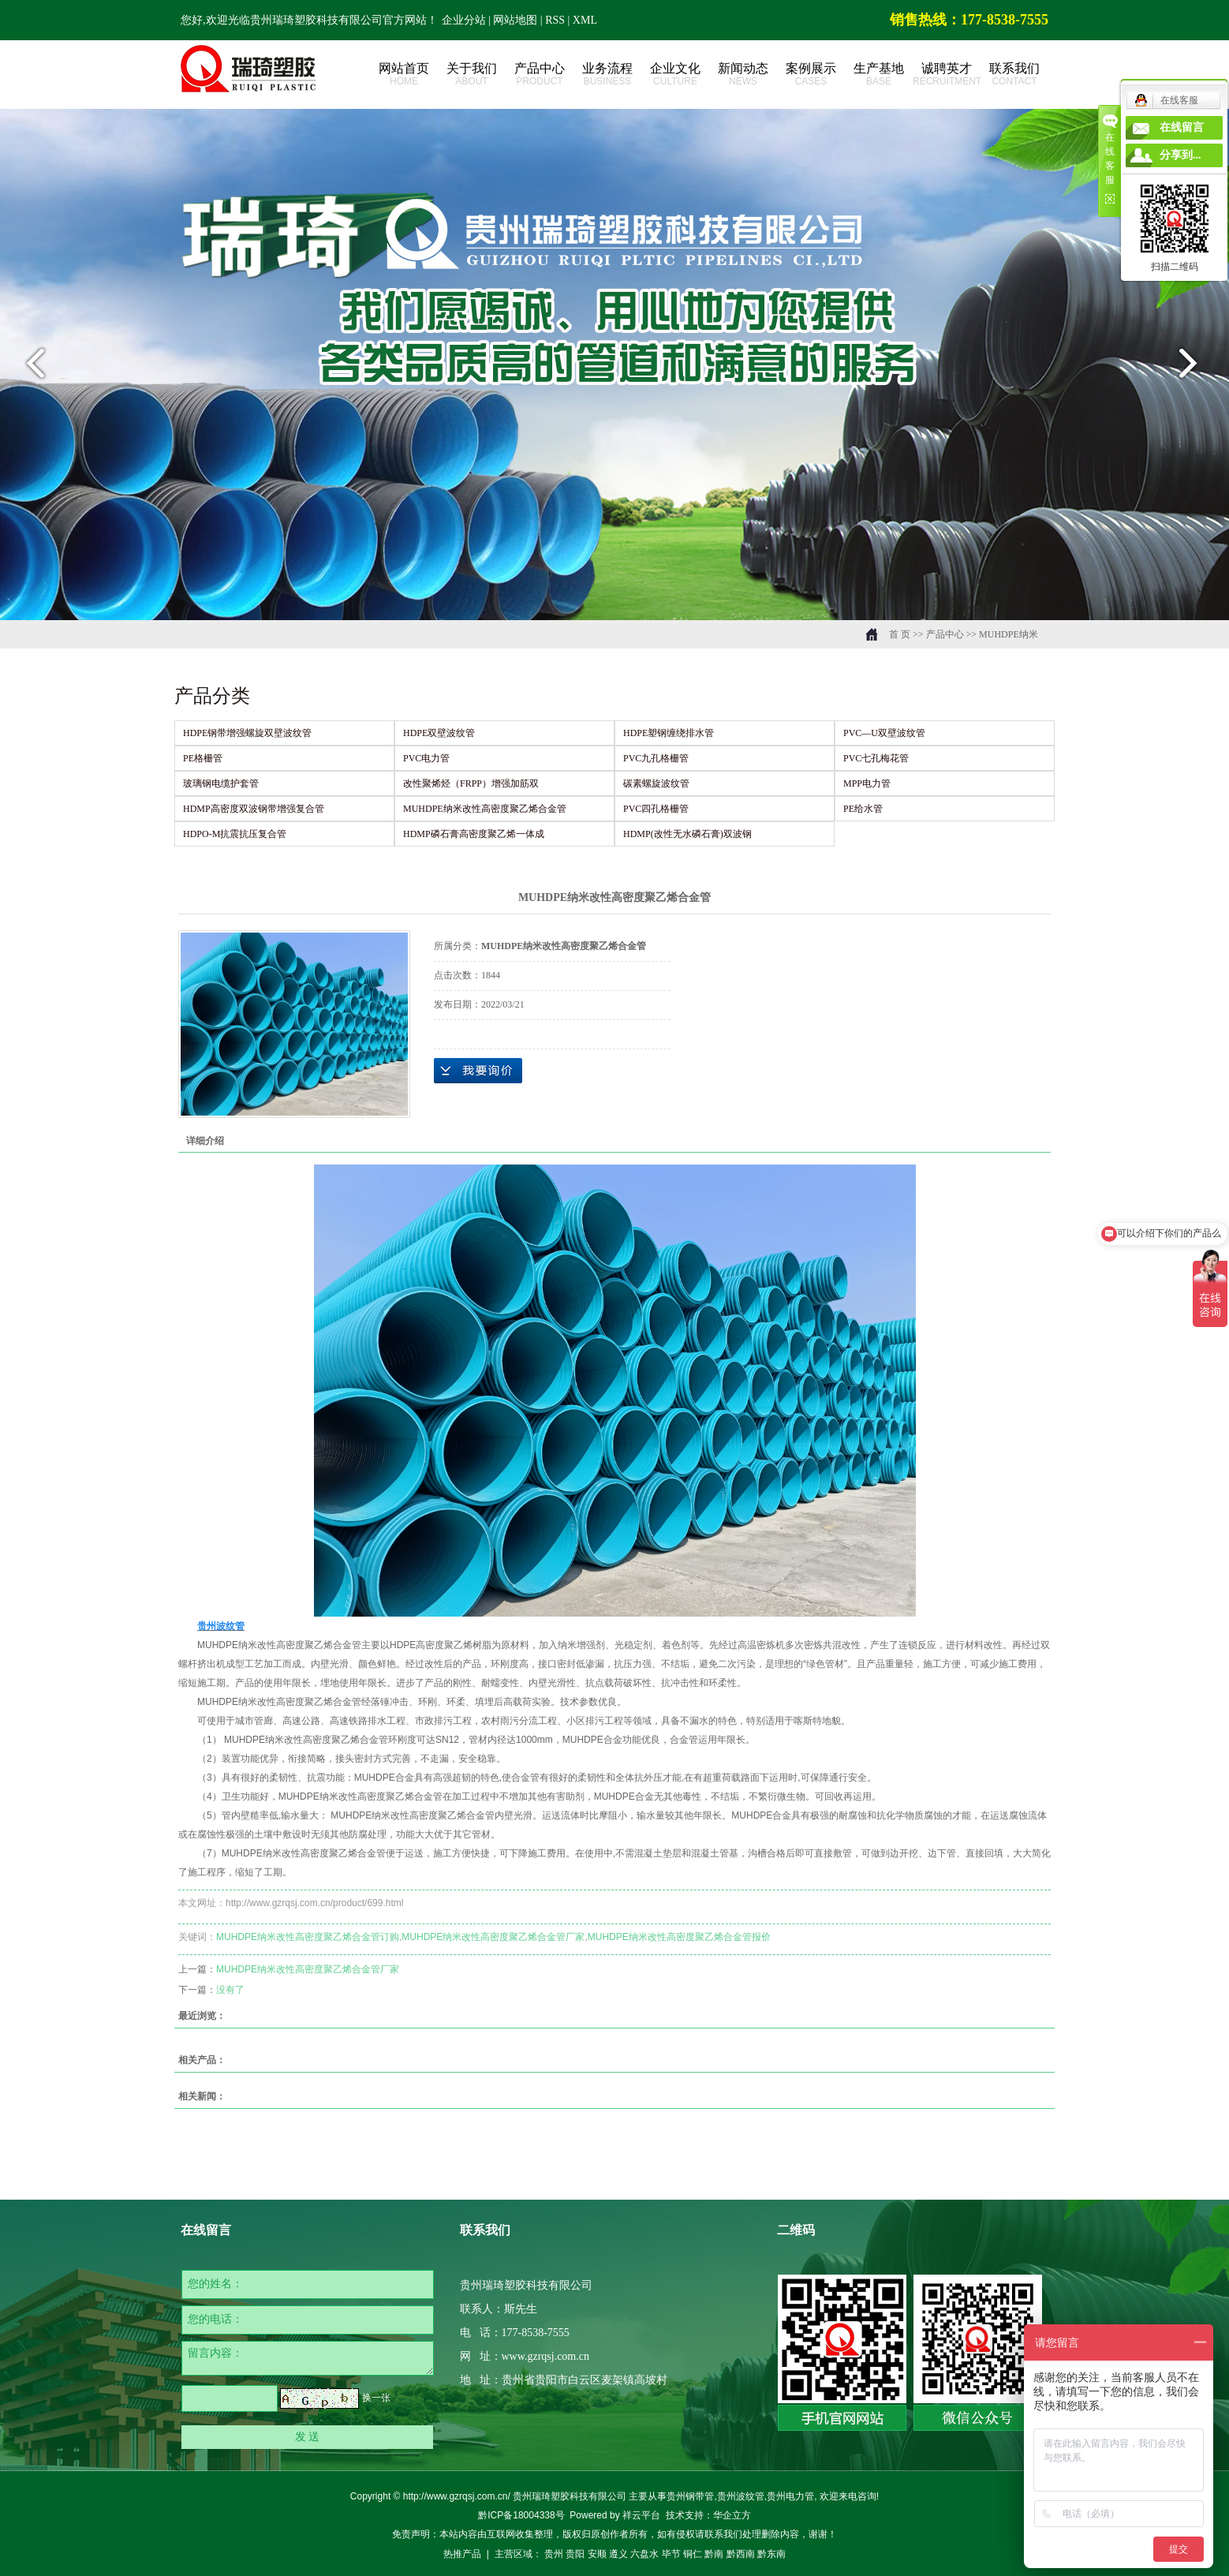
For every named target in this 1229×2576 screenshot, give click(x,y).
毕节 (671, 2553)
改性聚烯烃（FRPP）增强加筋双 (471, 783)
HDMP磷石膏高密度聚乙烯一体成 (473, 833)
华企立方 (732, 2515)
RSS (555, 20)
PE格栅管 (202, 758)
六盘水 (644, 2553)
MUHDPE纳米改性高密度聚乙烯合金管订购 (307, 1936)
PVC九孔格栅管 (656, 758)
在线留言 (1182, 127)
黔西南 (741, 2553)
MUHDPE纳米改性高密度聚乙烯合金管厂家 (493, 1936)
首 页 (899, 634)
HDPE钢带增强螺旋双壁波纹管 (247, 732)
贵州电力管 (790, 2496)
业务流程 (607, 75)
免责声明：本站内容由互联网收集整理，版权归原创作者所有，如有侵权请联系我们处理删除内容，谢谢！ (614, 2534)
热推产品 (462, 2553)
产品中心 (539, 75)
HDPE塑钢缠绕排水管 (668, 732)
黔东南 (771, 2553)
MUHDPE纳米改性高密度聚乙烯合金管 (484, 808)
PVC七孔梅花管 (876, 758)
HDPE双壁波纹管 (439, 732)
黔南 (713, 2553)
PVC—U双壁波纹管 (884, 732)
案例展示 (811, 75)
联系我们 (1014, 75)
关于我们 (472, 75)
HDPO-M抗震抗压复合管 (234, 833)
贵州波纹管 (740, 2496)
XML (585, 20)
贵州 (553, 2553)
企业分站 (464, 20)
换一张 (376, 2397)
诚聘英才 (947, 75)
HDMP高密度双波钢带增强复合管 (253, 808)
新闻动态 (743, 75)
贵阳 (575, 2553)
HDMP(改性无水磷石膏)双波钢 (687, 833)
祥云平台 (641, 2515)
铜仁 (692, 2553)
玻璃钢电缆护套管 (221, 783)
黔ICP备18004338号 (521, 2515)
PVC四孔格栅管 (656, 808)
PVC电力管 (426, 758)
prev (31, 369)
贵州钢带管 (690, 2496)
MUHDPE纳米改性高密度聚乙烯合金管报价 (679, 1936)
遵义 (618, 2553)
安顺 (597, 2553)
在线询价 (478, 1070)
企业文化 (675, 75)
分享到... (1180, 155)
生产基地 (879, 75)
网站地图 (516, 20)
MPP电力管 (867, 783)
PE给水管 (863, 808)
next (1197, 369)
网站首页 (404, 75)
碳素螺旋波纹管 (656, 783)
